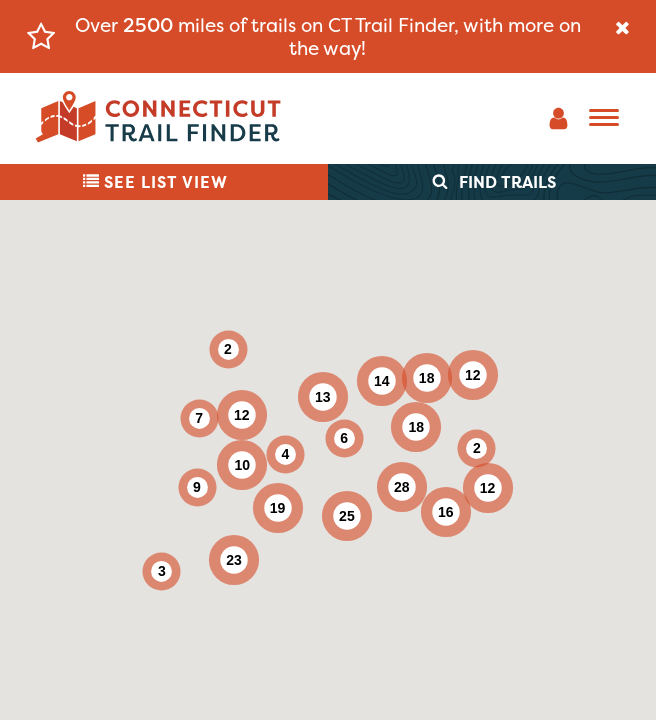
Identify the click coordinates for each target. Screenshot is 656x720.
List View (155, 182)
